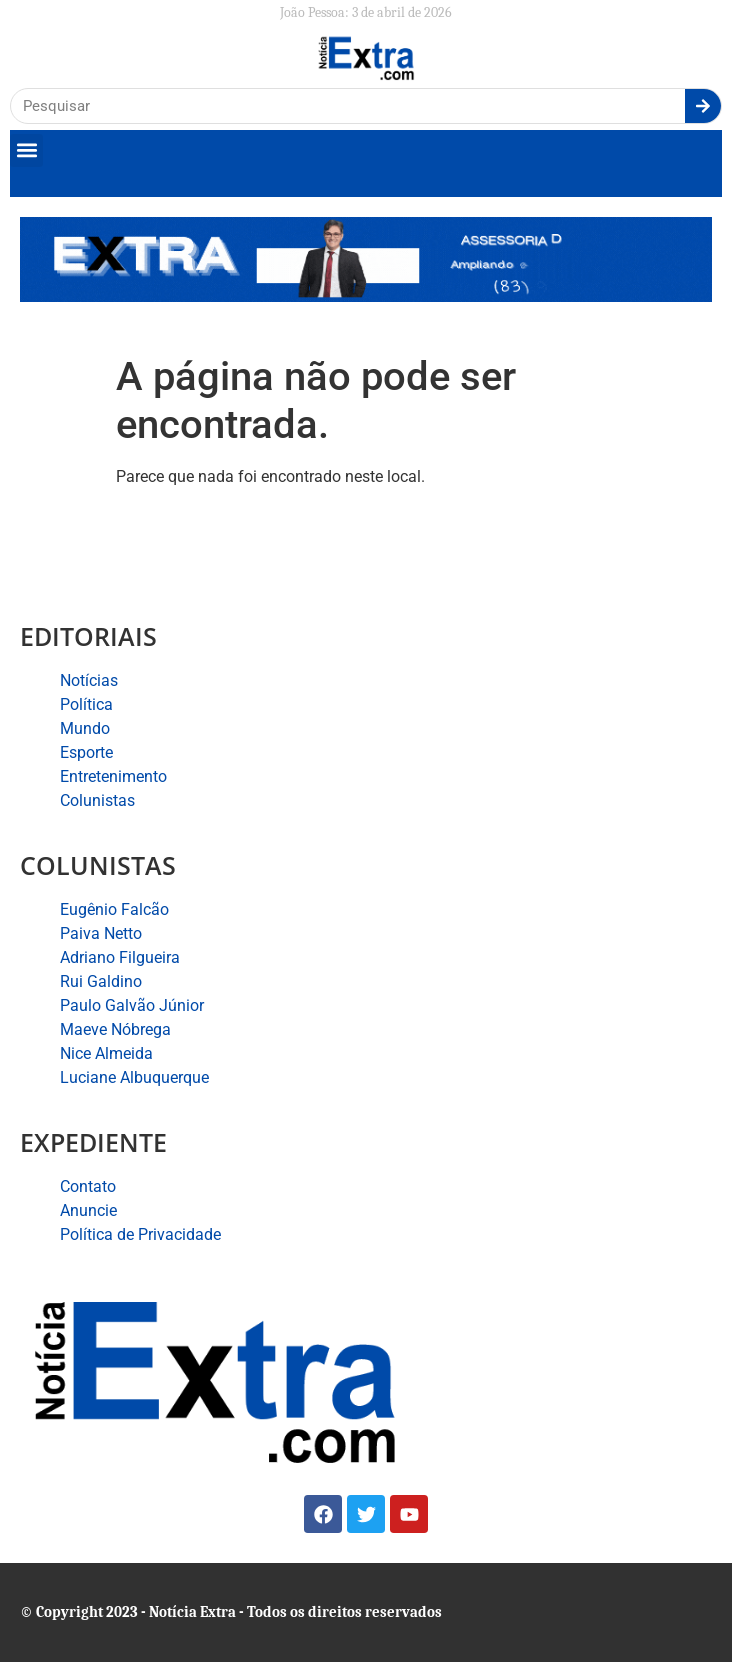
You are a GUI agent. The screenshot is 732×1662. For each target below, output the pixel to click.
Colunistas (97, 800)
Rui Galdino (101, 981)
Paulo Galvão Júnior (132, 1005)
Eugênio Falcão (114, 909)
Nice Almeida (106, 1053)
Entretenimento (113, 776)
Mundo (85, 728)
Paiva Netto (101, 933)
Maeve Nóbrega (115, 1029)
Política (86, 704)
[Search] (703, 106)
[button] (26, 150)
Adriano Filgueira (120, 957)
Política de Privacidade (140, 1234)
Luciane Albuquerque (134, 1077)
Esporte (86, 752)
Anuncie (88, 1210)
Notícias (89, 680)
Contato (88, 1186)
